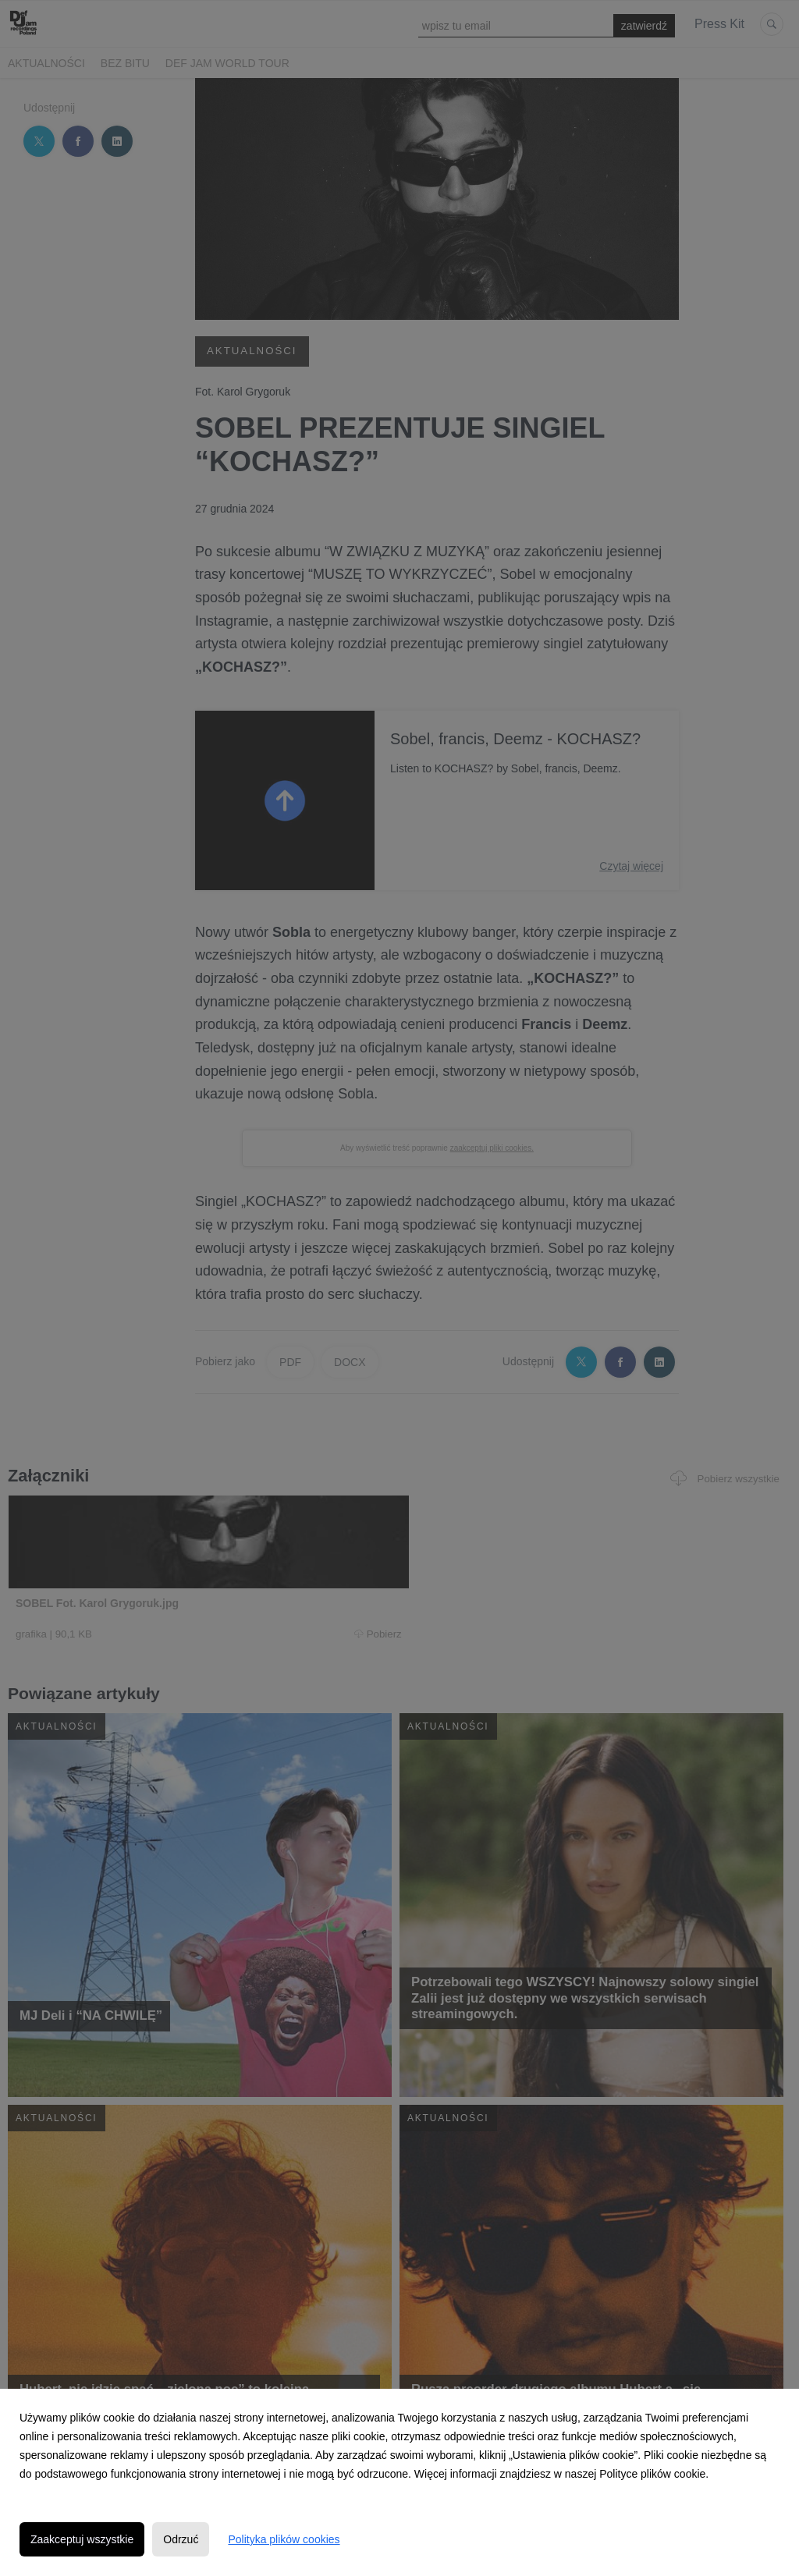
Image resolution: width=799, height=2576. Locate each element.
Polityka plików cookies (283, 2539)
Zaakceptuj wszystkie (81, 2539)
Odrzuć (180, 2539)
